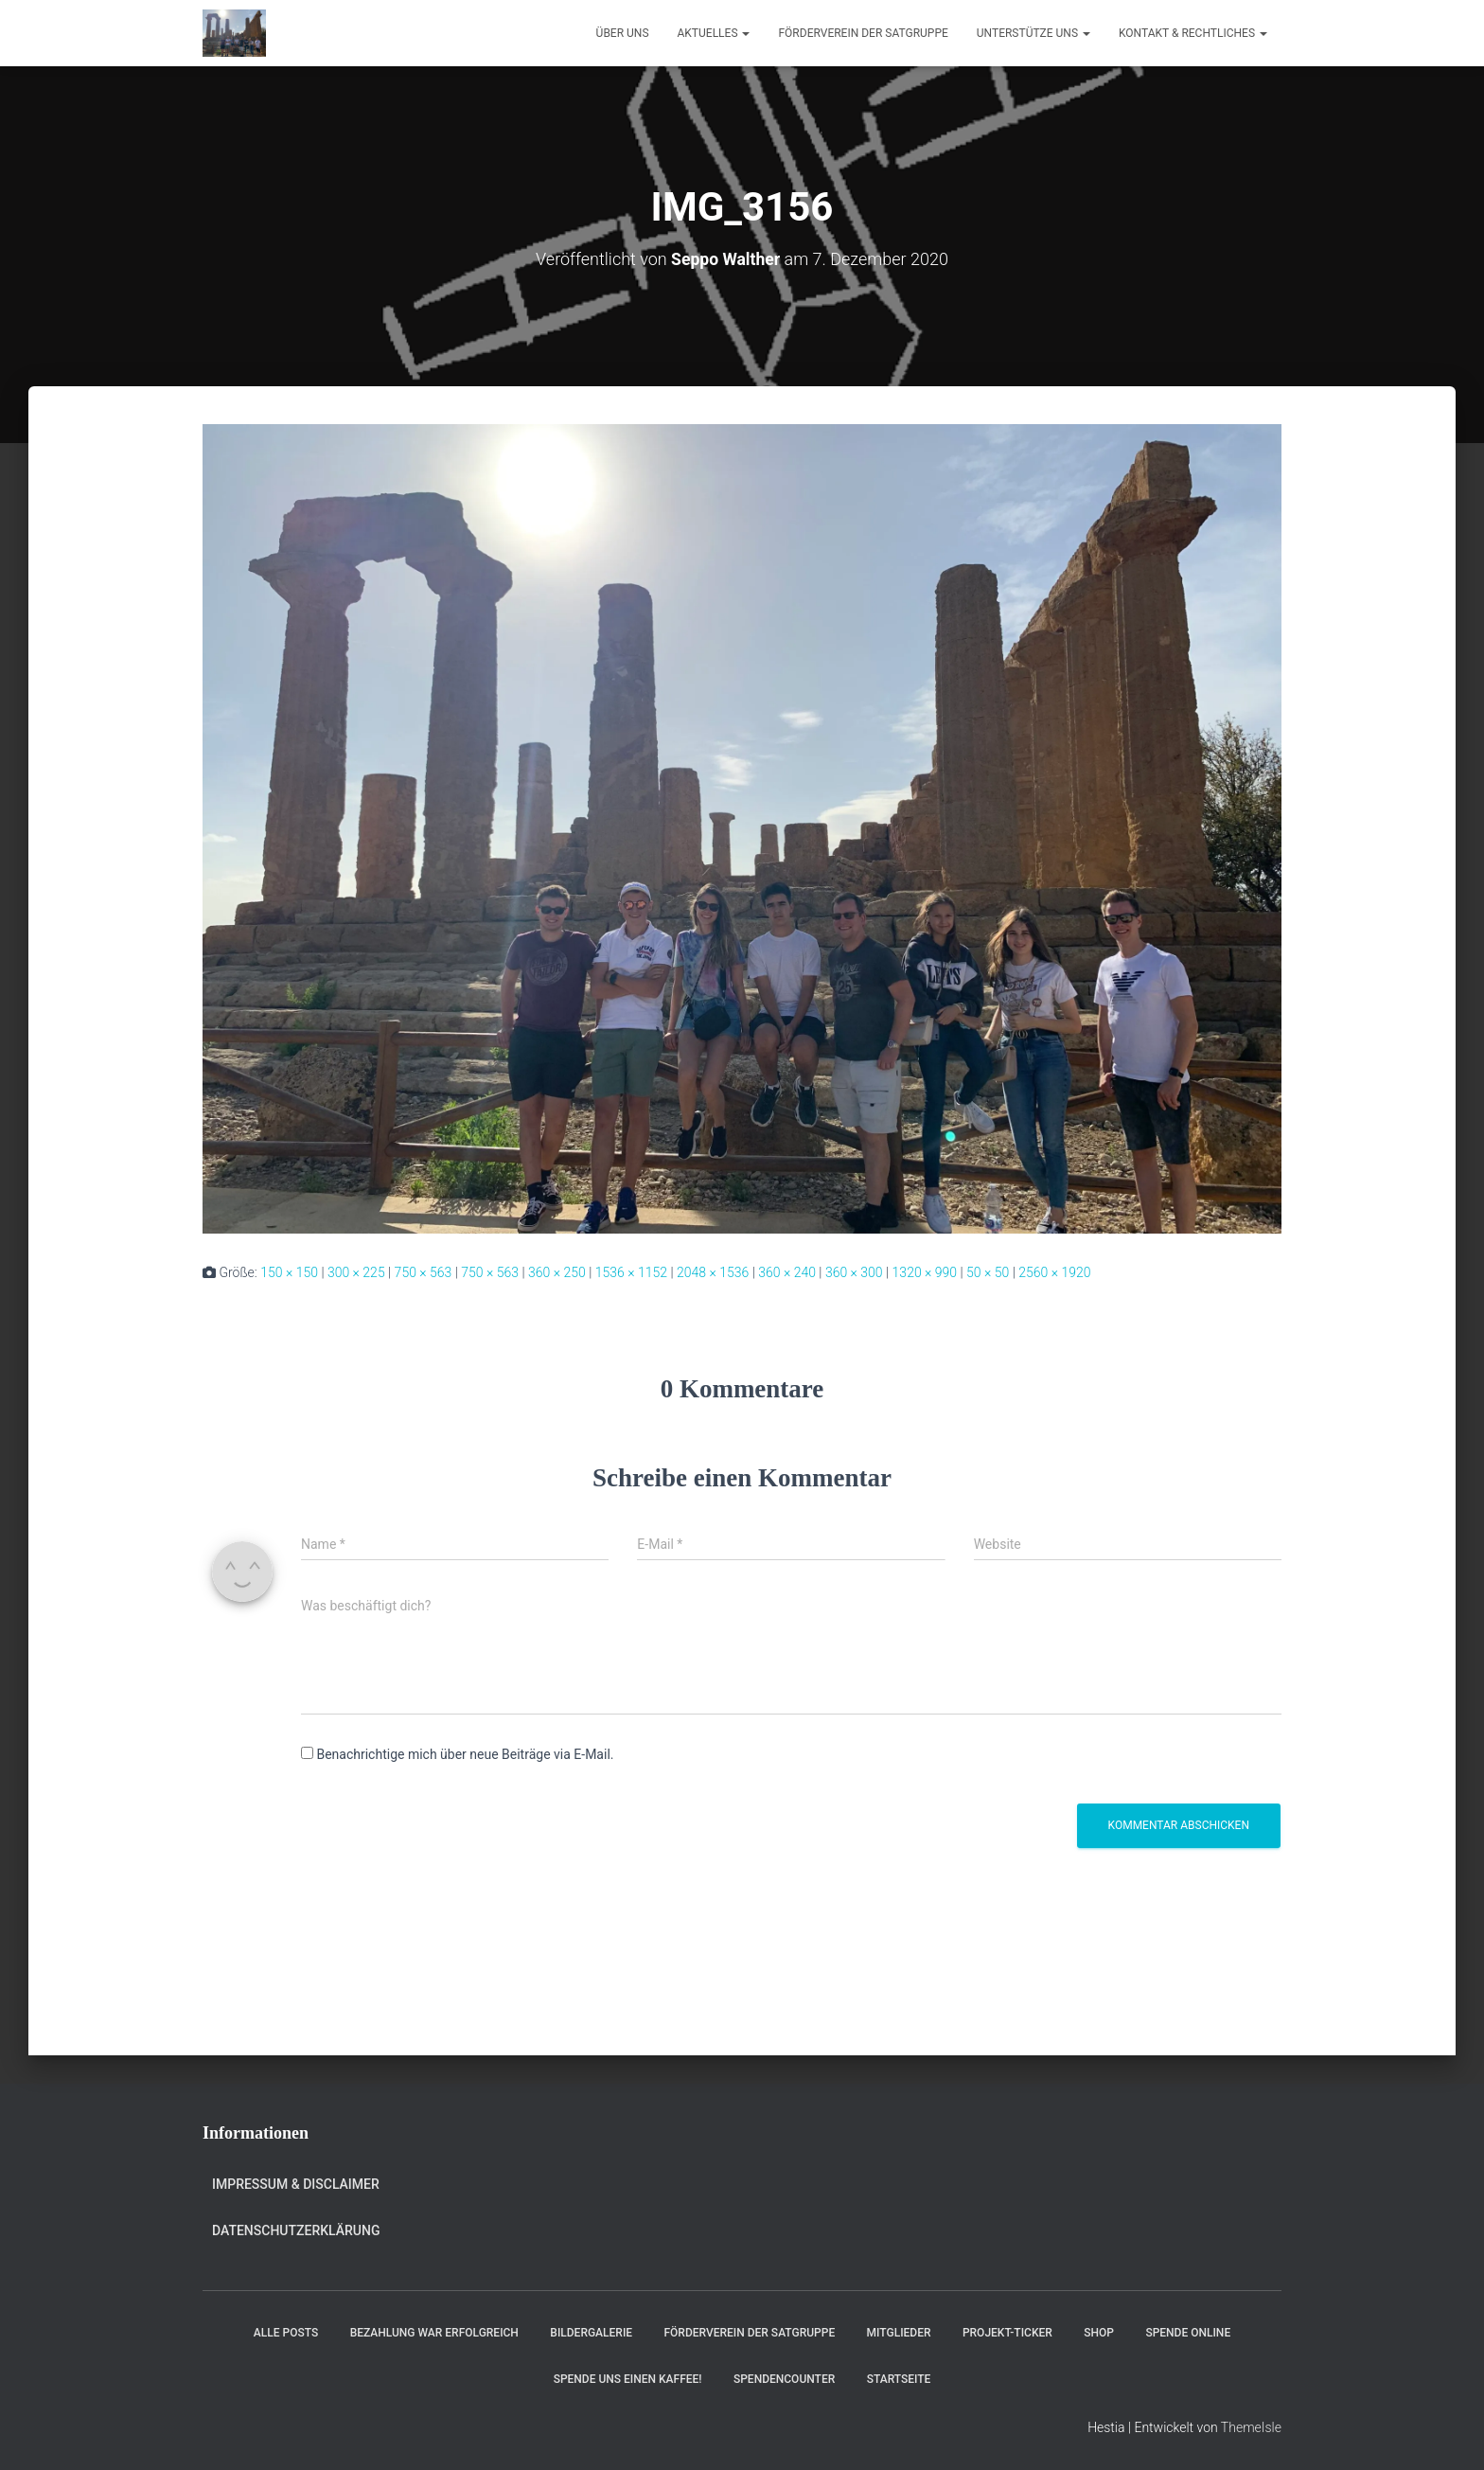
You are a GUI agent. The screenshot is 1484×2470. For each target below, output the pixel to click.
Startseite (899, 2379)
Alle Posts (286, 2332)
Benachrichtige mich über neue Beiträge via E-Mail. (464, 1754)
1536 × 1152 (631, 1272)
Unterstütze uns (1033, 33)
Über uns (622, 33)
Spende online (1187, 2332)
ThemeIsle (1251, 2427)
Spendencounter (784, 2379)
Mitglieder (899, 2332)
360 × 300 (854, 1272)
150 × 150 (289, 1272)
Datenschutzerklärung (296, 2230)
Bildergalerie (591, 2332)
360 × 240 (787, 1272)
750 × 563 (423, 1272)
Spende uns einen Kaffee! (628, 2379)
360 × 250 (557, 1272)
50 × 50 (987, 1272)
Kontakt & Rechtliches (1193, 33)
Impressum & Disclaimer (296, 2184)
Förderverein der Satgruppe (862, 33)
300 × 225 (356, 1272)
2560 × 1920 (1054, 1272)
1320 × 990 (925, 1272)
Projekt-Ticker (1007, 2332)
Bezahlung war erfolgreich (434, 2332)
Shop (1099, 2332)
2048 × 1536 (713, 1272)
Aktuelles (714, 33)
